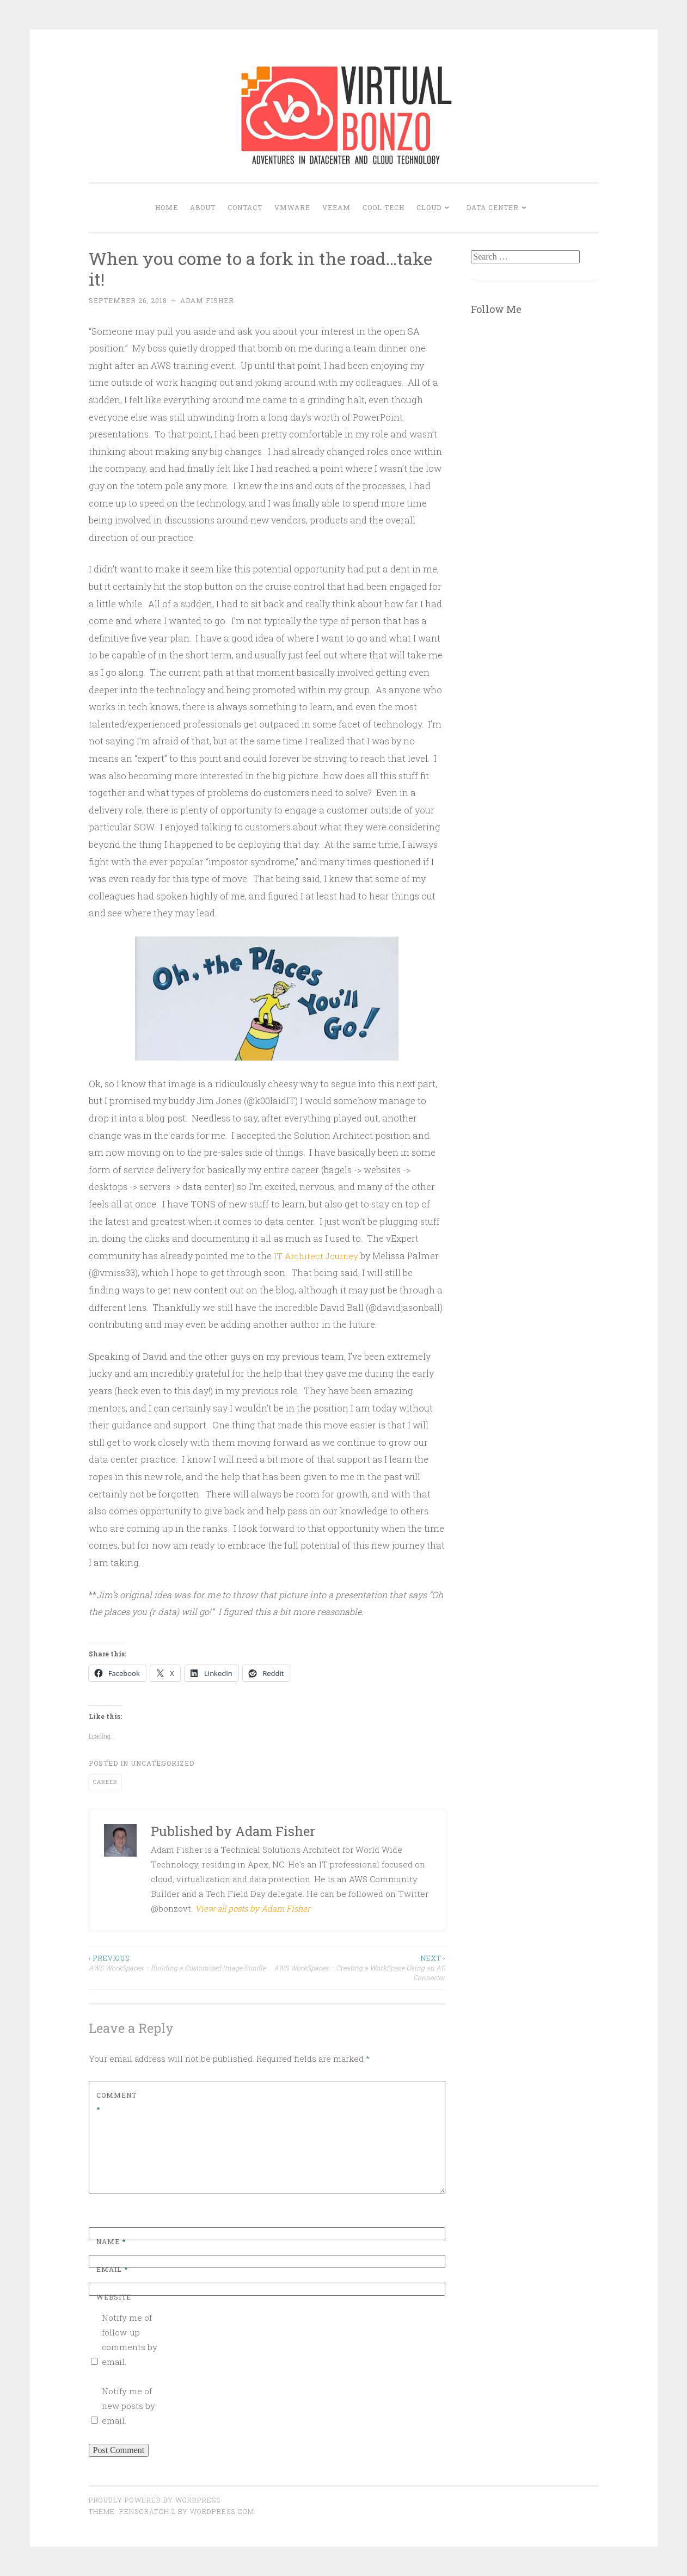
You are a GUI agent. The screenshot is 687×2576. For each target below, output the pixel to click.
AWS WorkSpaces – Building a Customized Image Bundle (178, 1962)
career (105, 1781)
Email (112, 2269)
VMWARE (292, 207)
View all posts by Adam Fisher (252, 1908)
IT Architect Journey (318, 1255)
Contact (245, 207)
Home (166, 207)
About (203, 207)
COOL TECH (383, 207)
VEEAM (336, 207)
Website (113, 2296)
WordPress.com (222, 2511)
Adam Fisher (207, 300)
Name (111, 2241)
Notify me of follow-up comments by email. (129, 2339)
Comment (116, 2102)
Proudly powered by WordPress (154, 2499)
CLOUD (428, 207)
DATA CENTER (493, 207)
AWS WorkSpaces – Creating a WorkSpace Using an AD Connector (356, 1967)
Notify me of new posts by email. (128, 2406)
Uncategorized (162, 1763)
